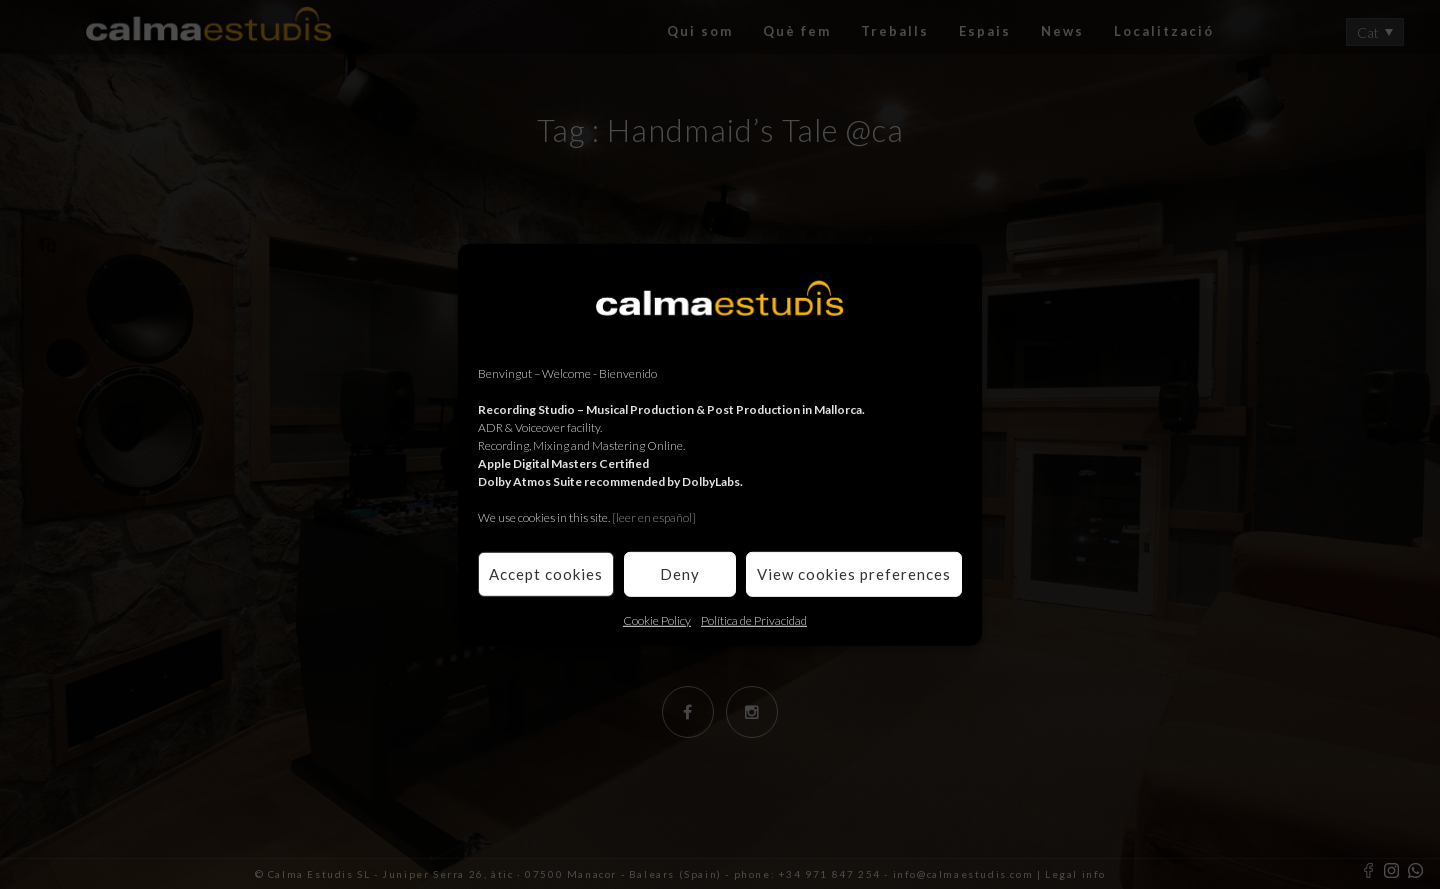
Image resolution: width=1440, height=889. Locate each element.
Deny (680, 574)
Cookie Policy (657, 619)
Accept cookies (546, 574)
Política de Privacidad (754, 619)
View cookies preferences (854, 574)
